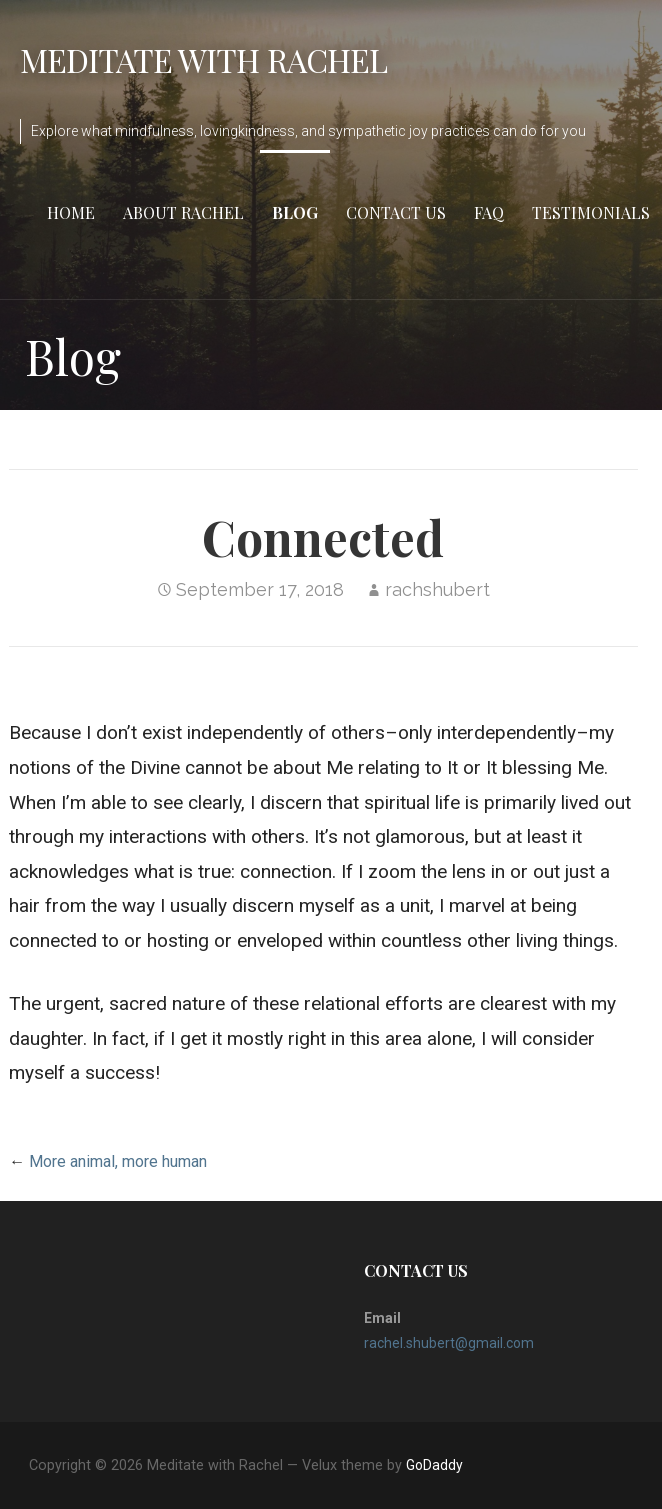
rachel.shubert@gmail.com (449, 1343)
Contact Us (396, 212)
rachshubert (437, 589)
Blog (295, 212)
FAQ (489, 212)
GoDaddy (434, 1465)
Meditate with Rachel (203, 59)
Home (71, 212)
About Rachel (183, 212)
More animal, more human (118, 1161)
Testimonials (591, 212)
